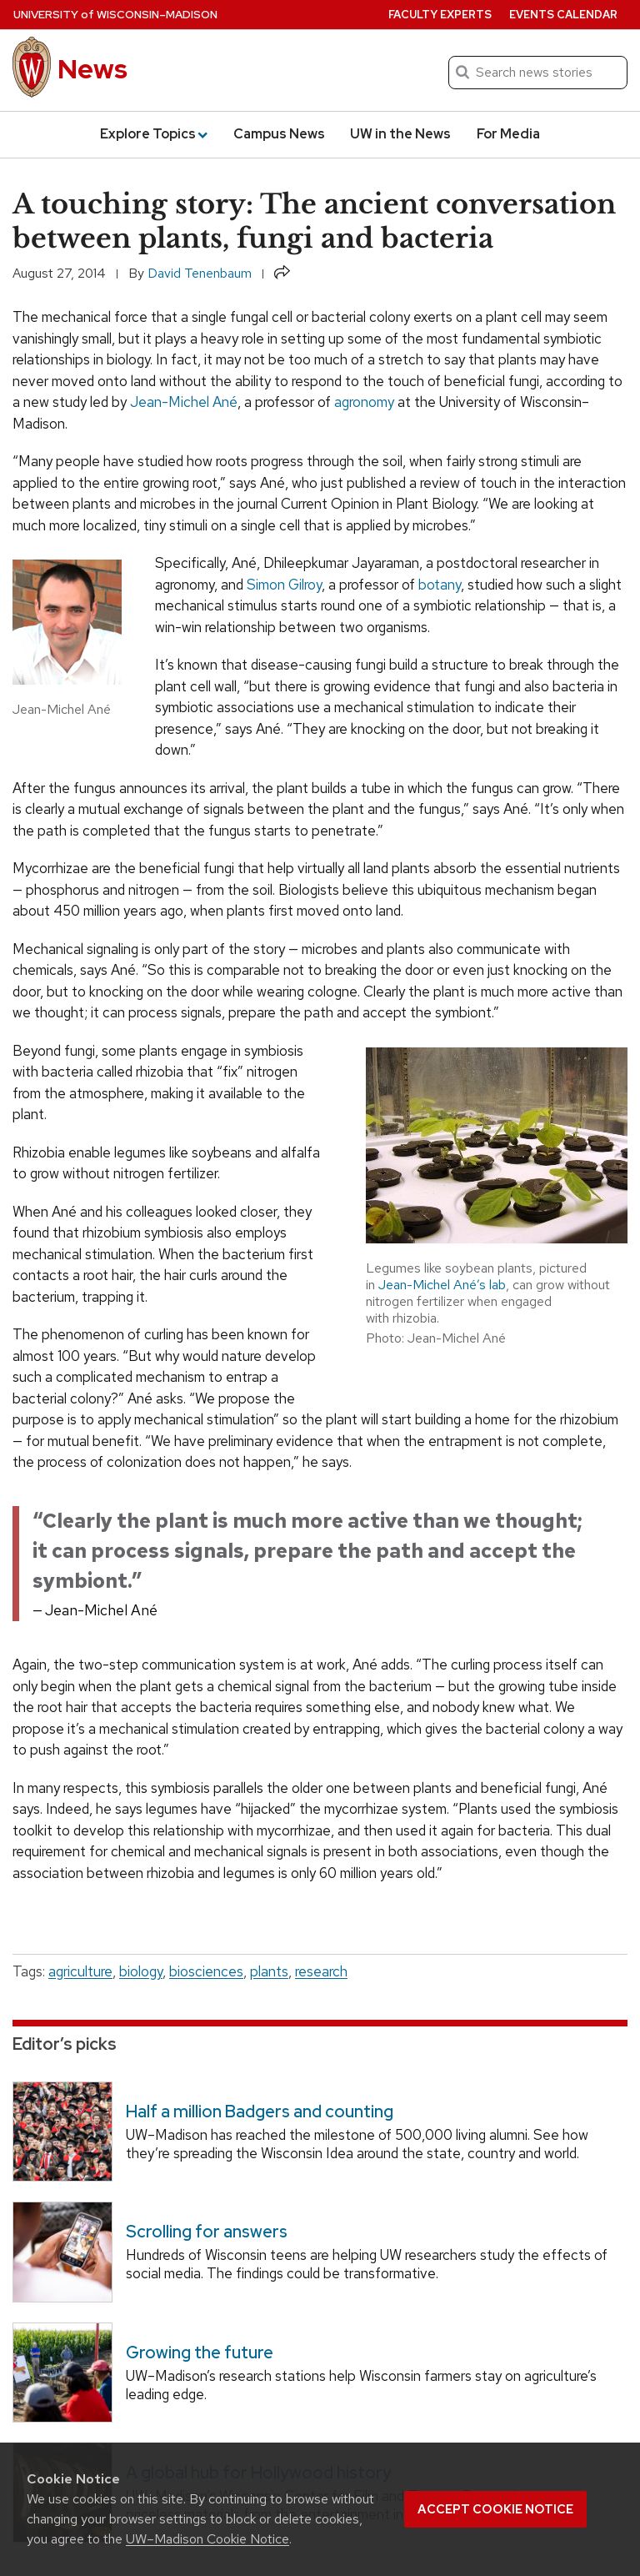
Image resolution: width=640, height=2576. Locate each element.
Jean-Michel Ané (184, 402)
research (321, 1971)
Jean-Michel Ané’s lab (442, 1284)
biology (140, 1971)
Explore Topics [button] (154, 134)
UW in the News (400, 134)
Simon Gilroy (284, 584)
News (93, 69)
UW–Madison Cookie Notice (207, 2539)
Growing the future (199, 2352)
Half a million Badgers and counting (259, 2111)
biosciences (206, 1971)
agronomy (364, 402)
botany (439, 584)
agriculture (80, 1971)
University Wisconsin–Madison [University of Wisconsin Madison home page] (115, 15)
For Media (508, 134)
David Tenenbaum (200, 273)
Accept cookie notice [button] (495, 2509)
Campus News (279, 134)
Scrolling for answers (207, 2231)
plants (269, 1971)
